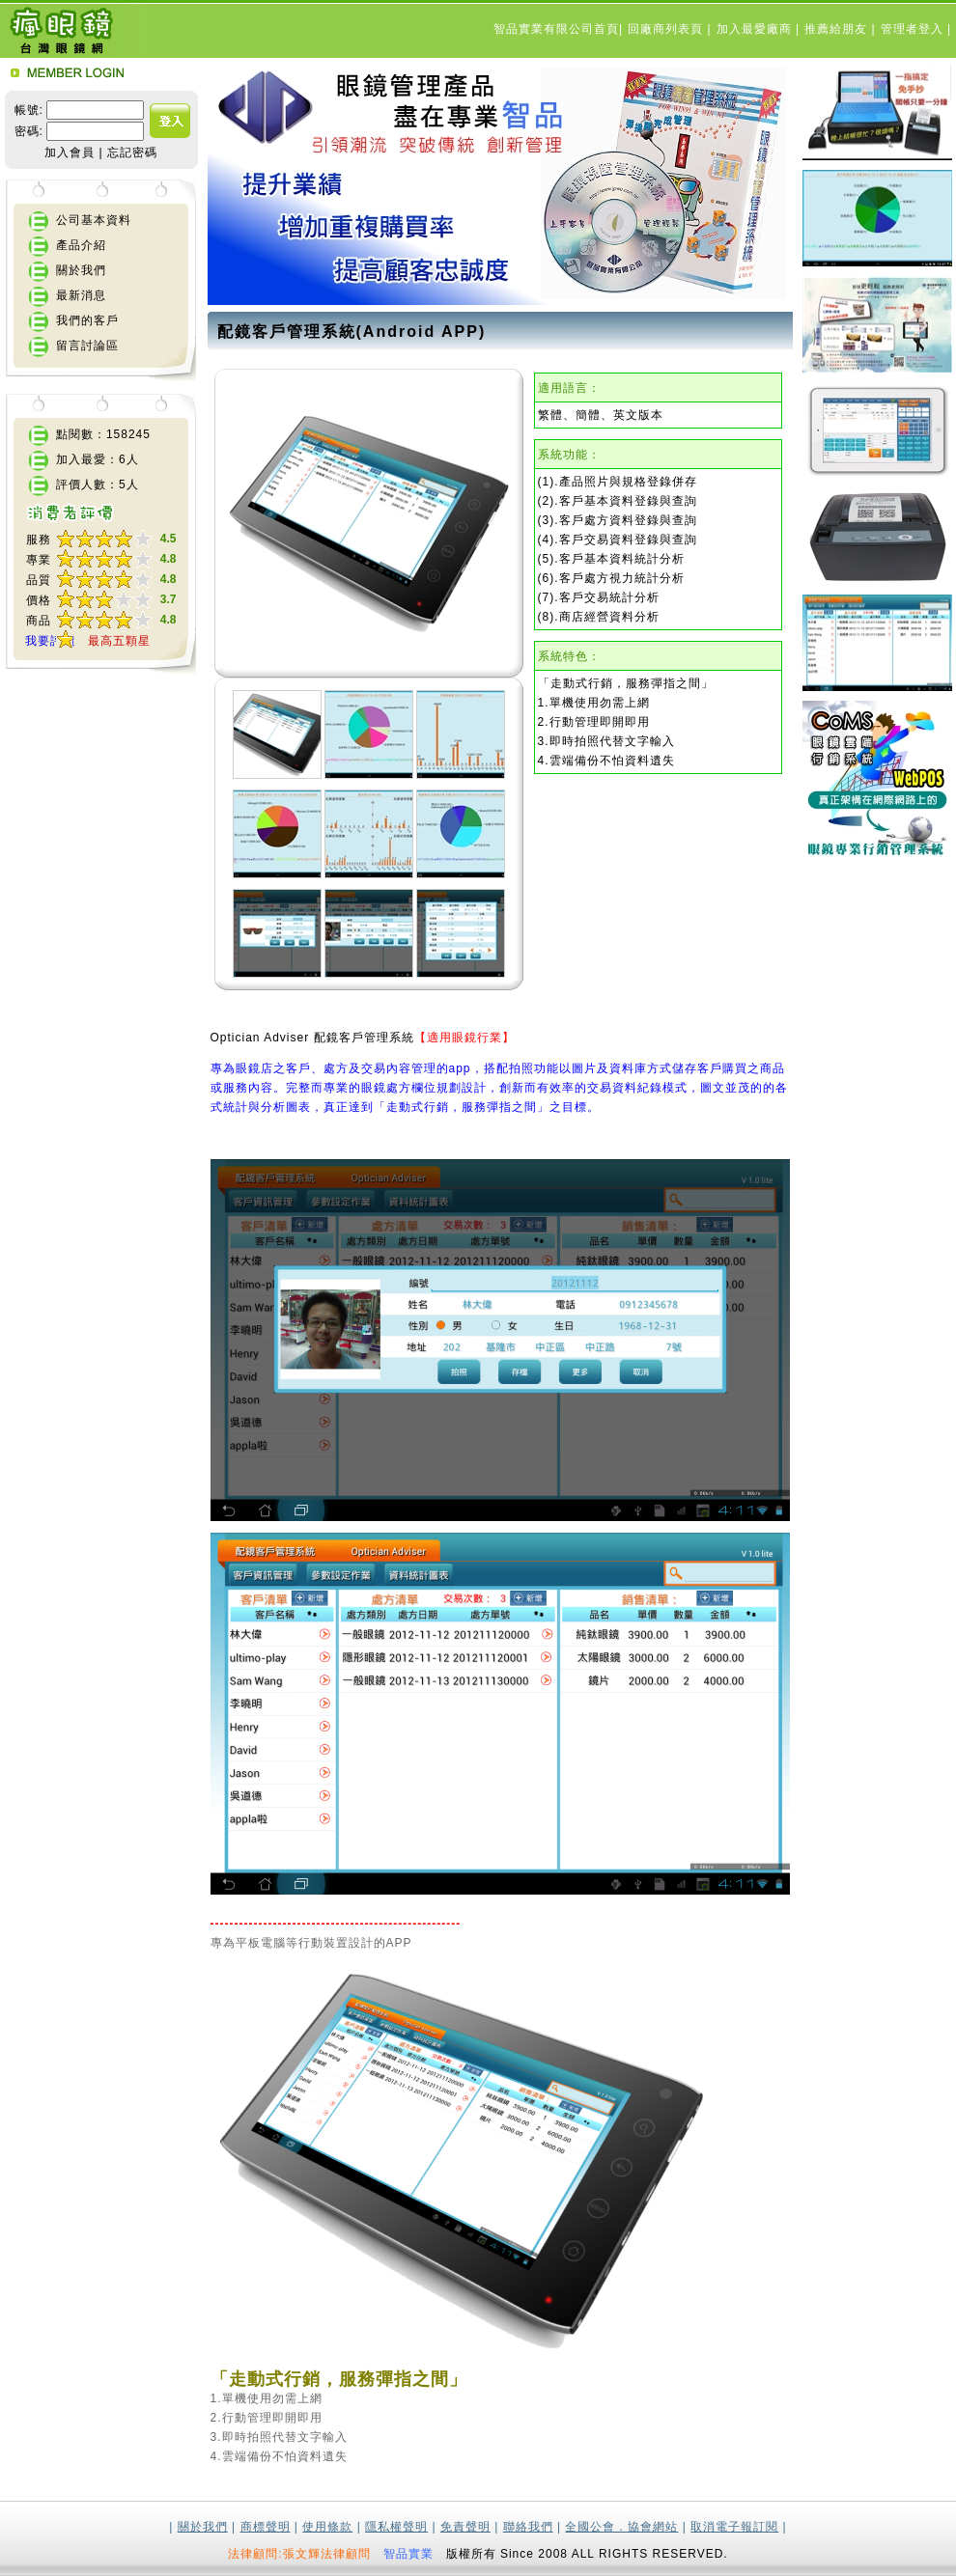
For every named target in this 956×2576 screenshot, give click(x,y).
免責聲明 (465, 2527)
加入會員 (69, 152)
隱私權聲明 (396, 2527)
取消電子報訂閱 (734, 2527)
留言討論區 (87, 345)
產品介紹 (81, 245)
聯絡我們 (528, 2527)
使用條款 (327, 2527)
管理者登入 (914, 29)
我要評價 (50, 641)
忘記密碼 (132, 152)
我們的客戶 (87, 320)
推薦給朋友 (837, 29)
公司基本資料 (93, 220)
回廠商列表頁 (667, 29)
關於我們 (81, 270)
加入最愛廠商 (756, 29)
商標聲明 (265, 2527)
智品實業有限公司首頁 (556, 29)
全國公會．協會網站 (621, 2527)
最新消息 (81, 295)
